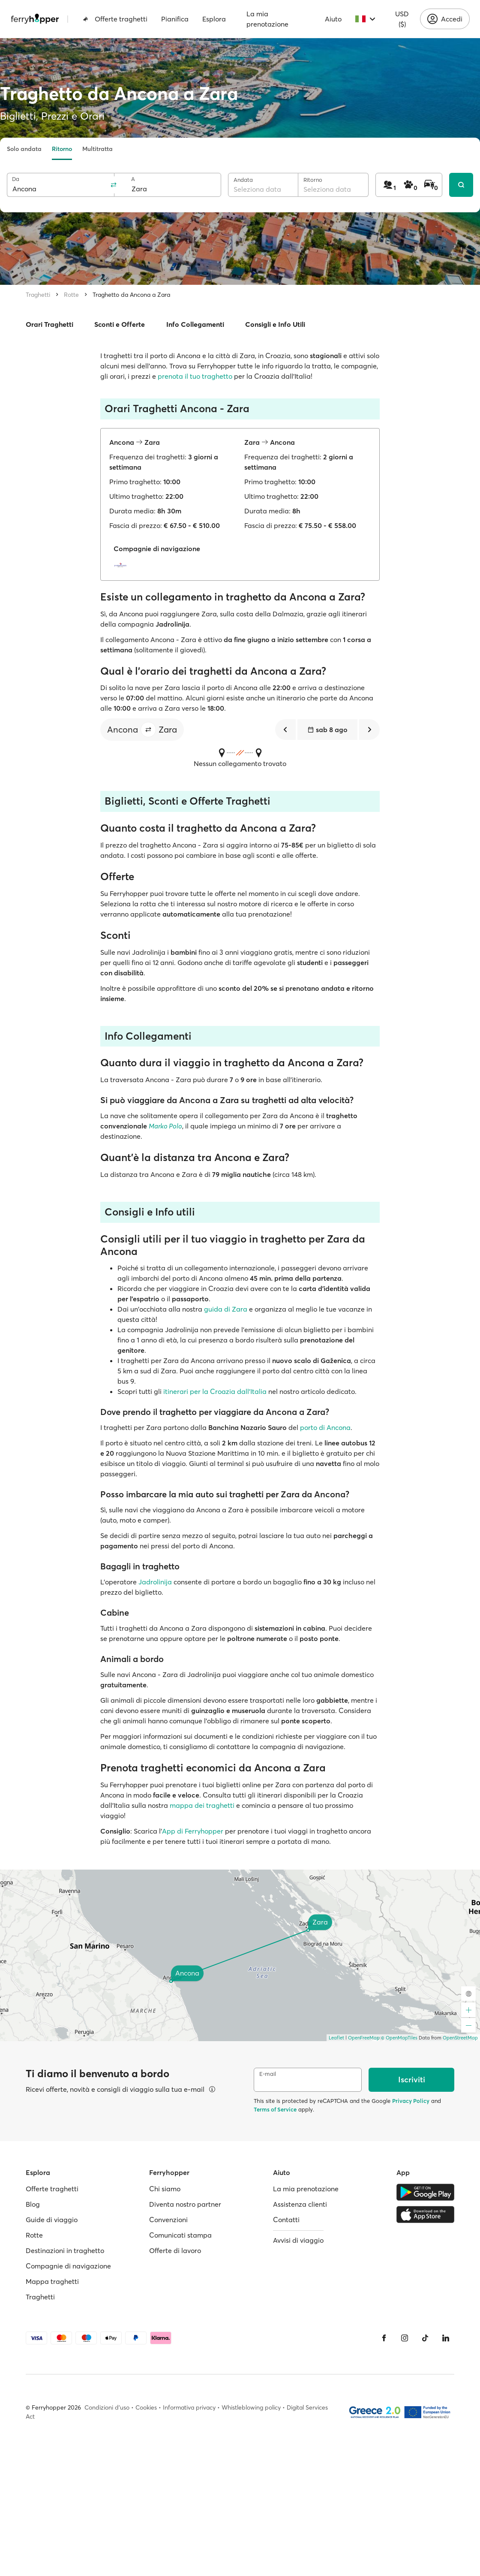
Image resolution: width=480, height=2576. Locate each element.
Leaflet (336, 2038)
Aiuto (333, 19)
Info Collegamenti (195, 324)
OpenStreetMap (460, 2038)
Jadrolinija (155, 1582)
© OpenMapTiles (399, 2038)
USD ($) (402, 18)
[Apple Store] (425, 2214)
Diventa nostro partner (185, 2204)
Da (15, 179)
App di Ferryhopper (192, 1831)
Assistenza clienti (300, 2204)
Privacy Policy (410, 2100)
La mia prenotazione (267, 18)
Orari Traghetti (49, 324)
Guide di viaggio (52, 2219)
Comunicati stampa (180, 2235)
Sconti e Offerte (119, 324)
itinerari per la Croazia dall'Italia (215, 1391)
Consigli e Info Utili (275, 324)
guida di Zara (225, 1309)
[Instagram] (404, 2338)
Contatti (286, 2219)
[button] (148, 729)
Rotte (71, 295)
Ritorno (62, 149)
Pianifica (175, 19)
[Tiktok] (425, 2338)
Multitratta (97, 149)
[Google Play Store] (425, 2192)
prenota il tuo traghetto (195, 376)
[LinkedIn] (445, 2338)
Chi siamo (164, 2188)
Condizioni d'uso (106, 2407)
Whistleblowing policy (251, 2407)
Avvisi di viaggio (298, 2240)
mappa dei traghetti (202, 1805)
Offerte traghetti (115, 19)
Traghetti (38, 295)
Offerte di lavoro (175, 2250)
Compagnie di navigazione (68, 2266)
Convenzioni (168, 2219)
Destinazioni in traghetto (65, 2250)
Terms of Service (275, 2109)
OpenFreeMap (364, 2038)
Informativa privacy (189, 2407)
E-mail (267, 2074)
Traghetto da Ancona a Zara (131, 295)
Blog (33, 2204)
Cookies (146, 2407)
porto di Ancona (325, 1427)
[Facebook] (384, 2338)
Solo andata (24, 149)
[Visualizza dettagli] (212, 2089)
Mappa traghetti (52, 2281)
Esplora (214, 19)
